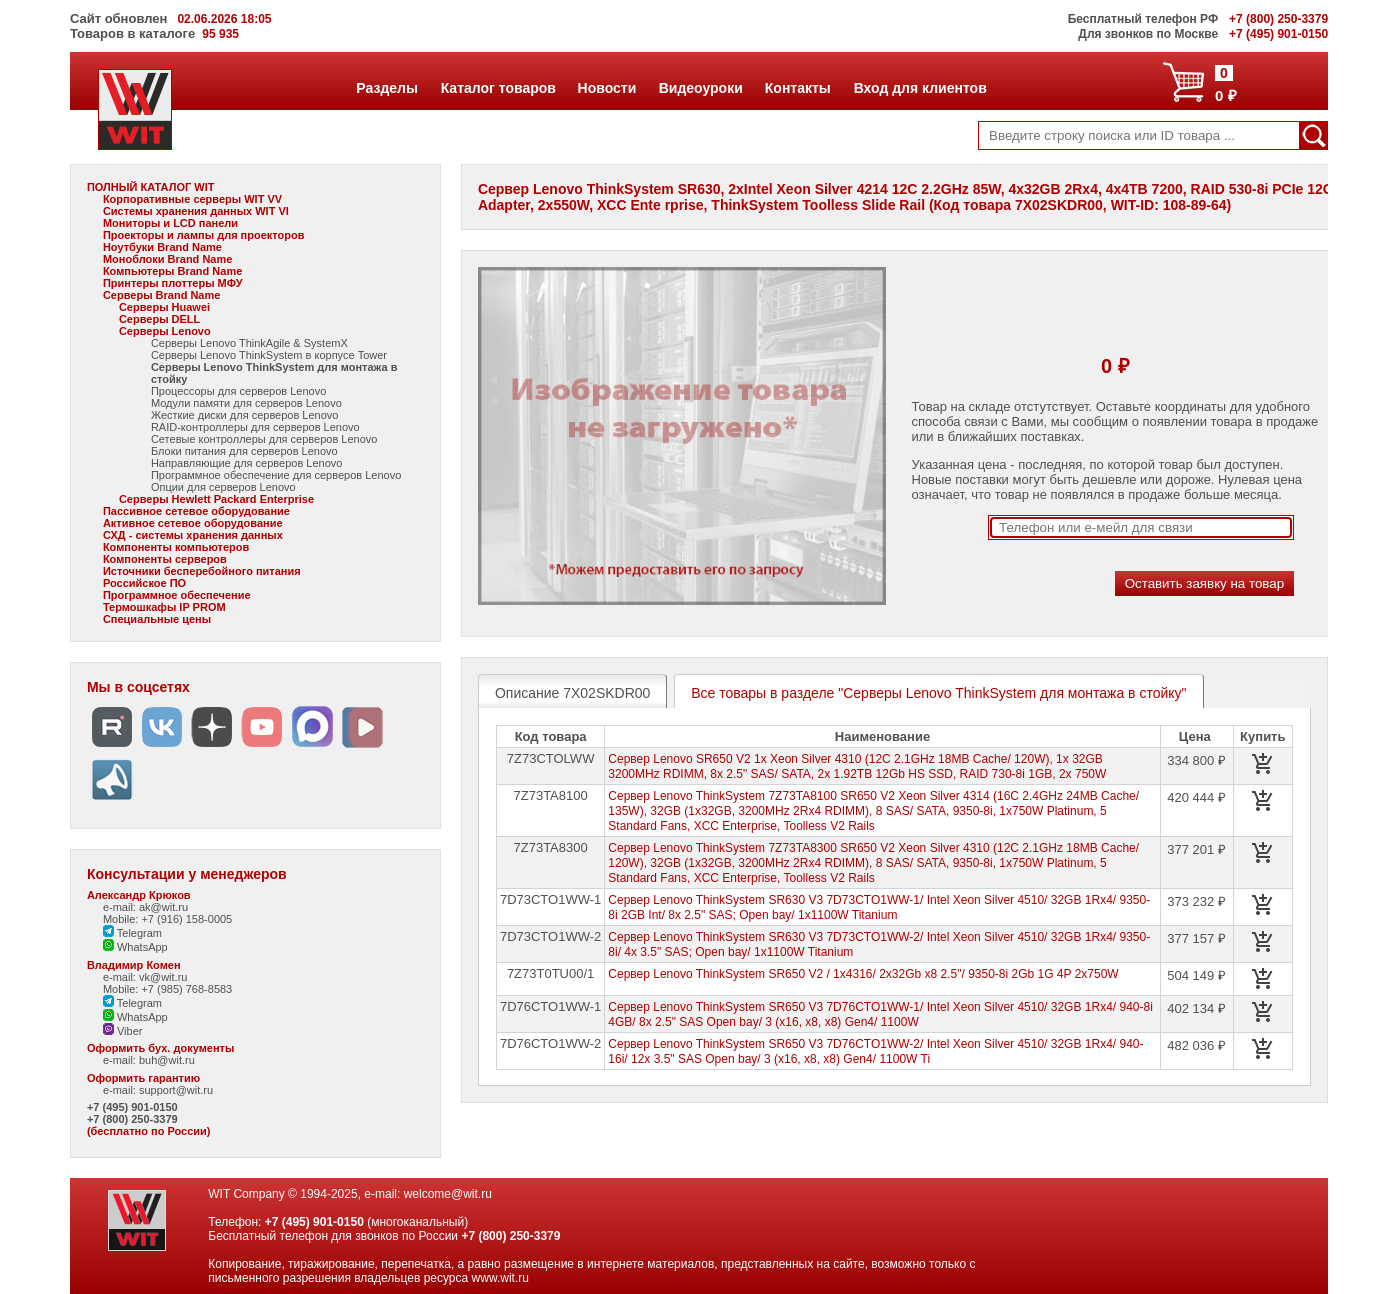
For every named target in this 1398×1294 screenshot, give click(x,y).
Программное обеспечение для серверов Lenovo (276, 475)
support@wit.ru (176, 1090)
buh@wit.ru (167, 1060)
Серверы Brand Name (161, 295)
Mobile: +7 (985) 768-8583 (167, 989)
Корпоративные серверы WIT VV (192, 199)
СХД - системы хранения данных (193, 535)
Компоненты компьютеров (176, 547)
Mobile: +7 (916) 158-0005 (167, 919)
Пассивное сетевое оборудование (196, 511)
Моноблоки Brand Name (167, 259)
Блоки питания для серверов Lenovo (244, 451)
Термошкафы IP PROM (164, 607)
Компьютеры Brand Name (172, 271)
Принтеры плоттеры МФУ (173, 283)
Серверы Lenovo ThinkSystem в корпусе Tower (269, 355)
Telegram (132, 933)
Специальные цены (157, 619)
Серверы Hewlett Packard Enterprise (216, 499)
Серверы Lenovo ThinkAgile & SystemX (249, 343)
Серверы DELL (159, 319)
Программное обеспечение (177, 595)
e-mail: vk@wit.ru (145, 977)
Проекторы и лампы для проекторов (204, 235)
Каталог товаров (498, 88)
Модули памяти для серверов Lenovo (246, 403)
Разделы (386, 88)
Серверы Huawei (164, 307)
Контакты (797, 88)
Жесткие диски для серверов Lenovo (245, 415)
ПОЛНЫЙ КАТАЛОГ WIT (151, 187)
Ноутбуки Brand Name (162, 247)
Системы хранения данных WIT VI (196, 211)
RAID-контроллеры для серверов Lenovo (255, 427)
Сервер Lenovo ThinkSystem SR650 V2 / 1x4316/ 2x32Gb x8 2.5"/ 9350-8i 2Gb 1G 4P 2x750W (863, 974)
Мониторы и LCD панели (170, 223)
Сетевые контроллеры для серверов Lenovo (264, 439)
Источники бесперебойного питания (202, 571)
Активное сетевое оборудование (193, 523)
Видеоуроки (700, 88)
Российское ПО (144, 583)
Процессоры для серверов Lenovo (238, 391)
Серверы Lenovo (165, 331)
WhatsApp (135, 947)
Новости (607, 88)
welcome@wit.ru (448, 1194)
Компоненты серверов (165, 559)
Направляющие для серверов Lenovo (247, 463)
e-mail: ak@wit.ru (145, 907)
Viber (123, 1031)
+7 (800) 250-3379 (132, 1119)
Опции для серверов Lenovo (223, 487)
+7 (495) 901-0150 (132, 1107)
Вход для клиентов (920, 88)
